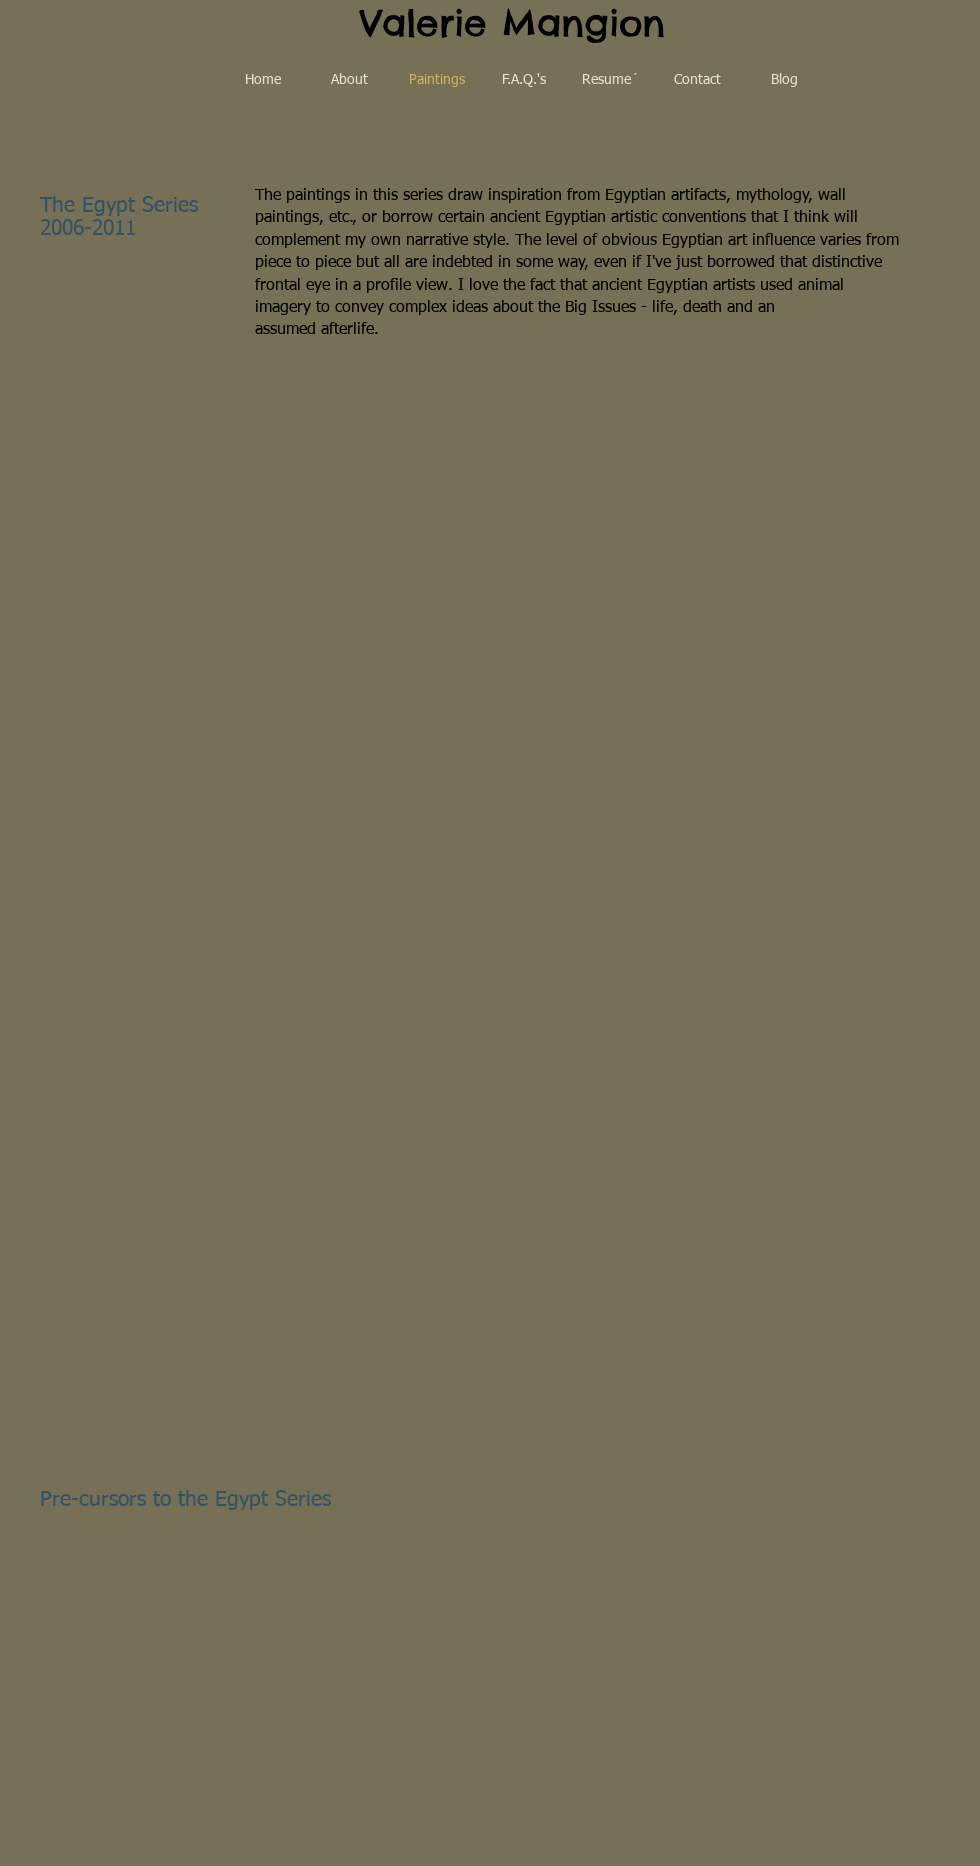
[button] (128, 452)
